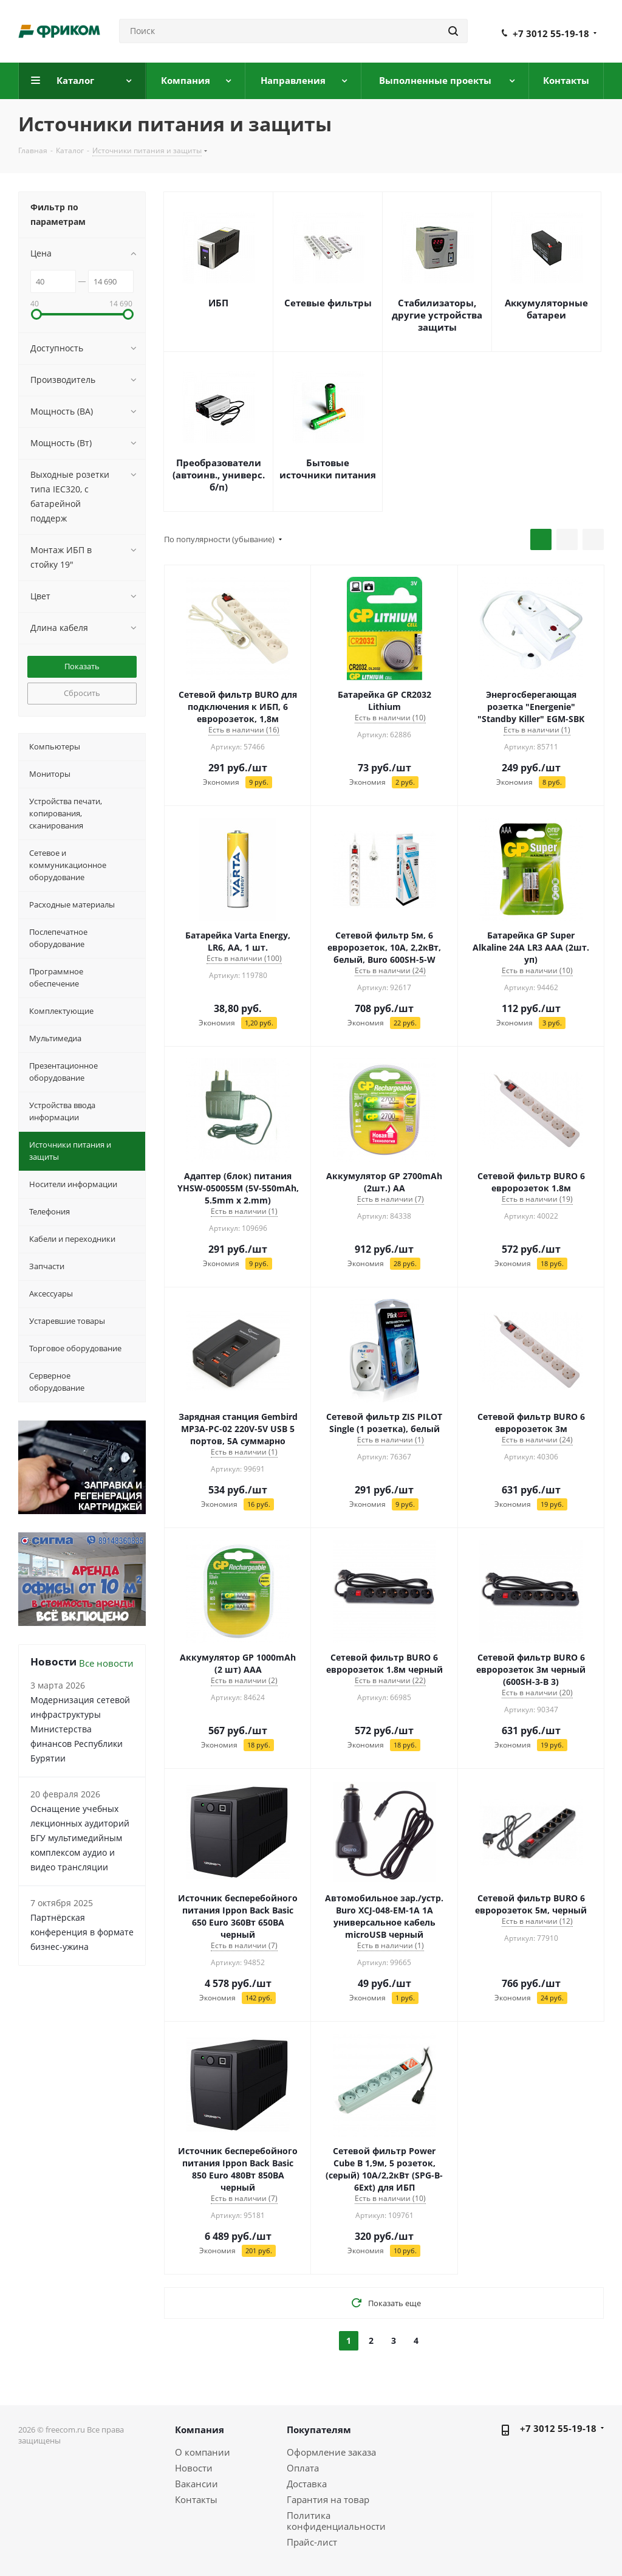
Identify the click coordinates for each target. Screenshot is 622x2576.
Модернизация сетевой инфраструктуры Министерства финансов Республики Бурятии (80, 1729)
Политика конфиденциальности (336, 2520)
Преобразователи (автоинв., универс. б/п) (219, 474)
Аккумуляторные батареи (546, 309)
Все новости (106, 1663)
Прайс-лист (312, 2542)
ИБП (218, 303)
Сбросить (82, 692)
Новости (194, 2468)
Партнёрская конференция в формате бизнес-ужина (82, 1932)
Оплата (303, 2468)
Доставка (307, 2484)
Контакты (196, 2499)
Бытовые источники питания (327, 468)
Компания (199, 2429)
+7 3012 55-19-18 (551, 33)
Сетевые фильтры (328, 303)
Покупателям (319, 2429)
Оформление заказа (331, 2452)
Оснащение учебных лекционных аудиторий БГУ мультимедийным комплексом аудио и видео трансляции (79, 1838)
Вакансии (196, 2484)
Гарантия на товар (328, 2499)
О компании (202, 2452)
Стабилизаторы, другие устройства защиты (437, 315)
